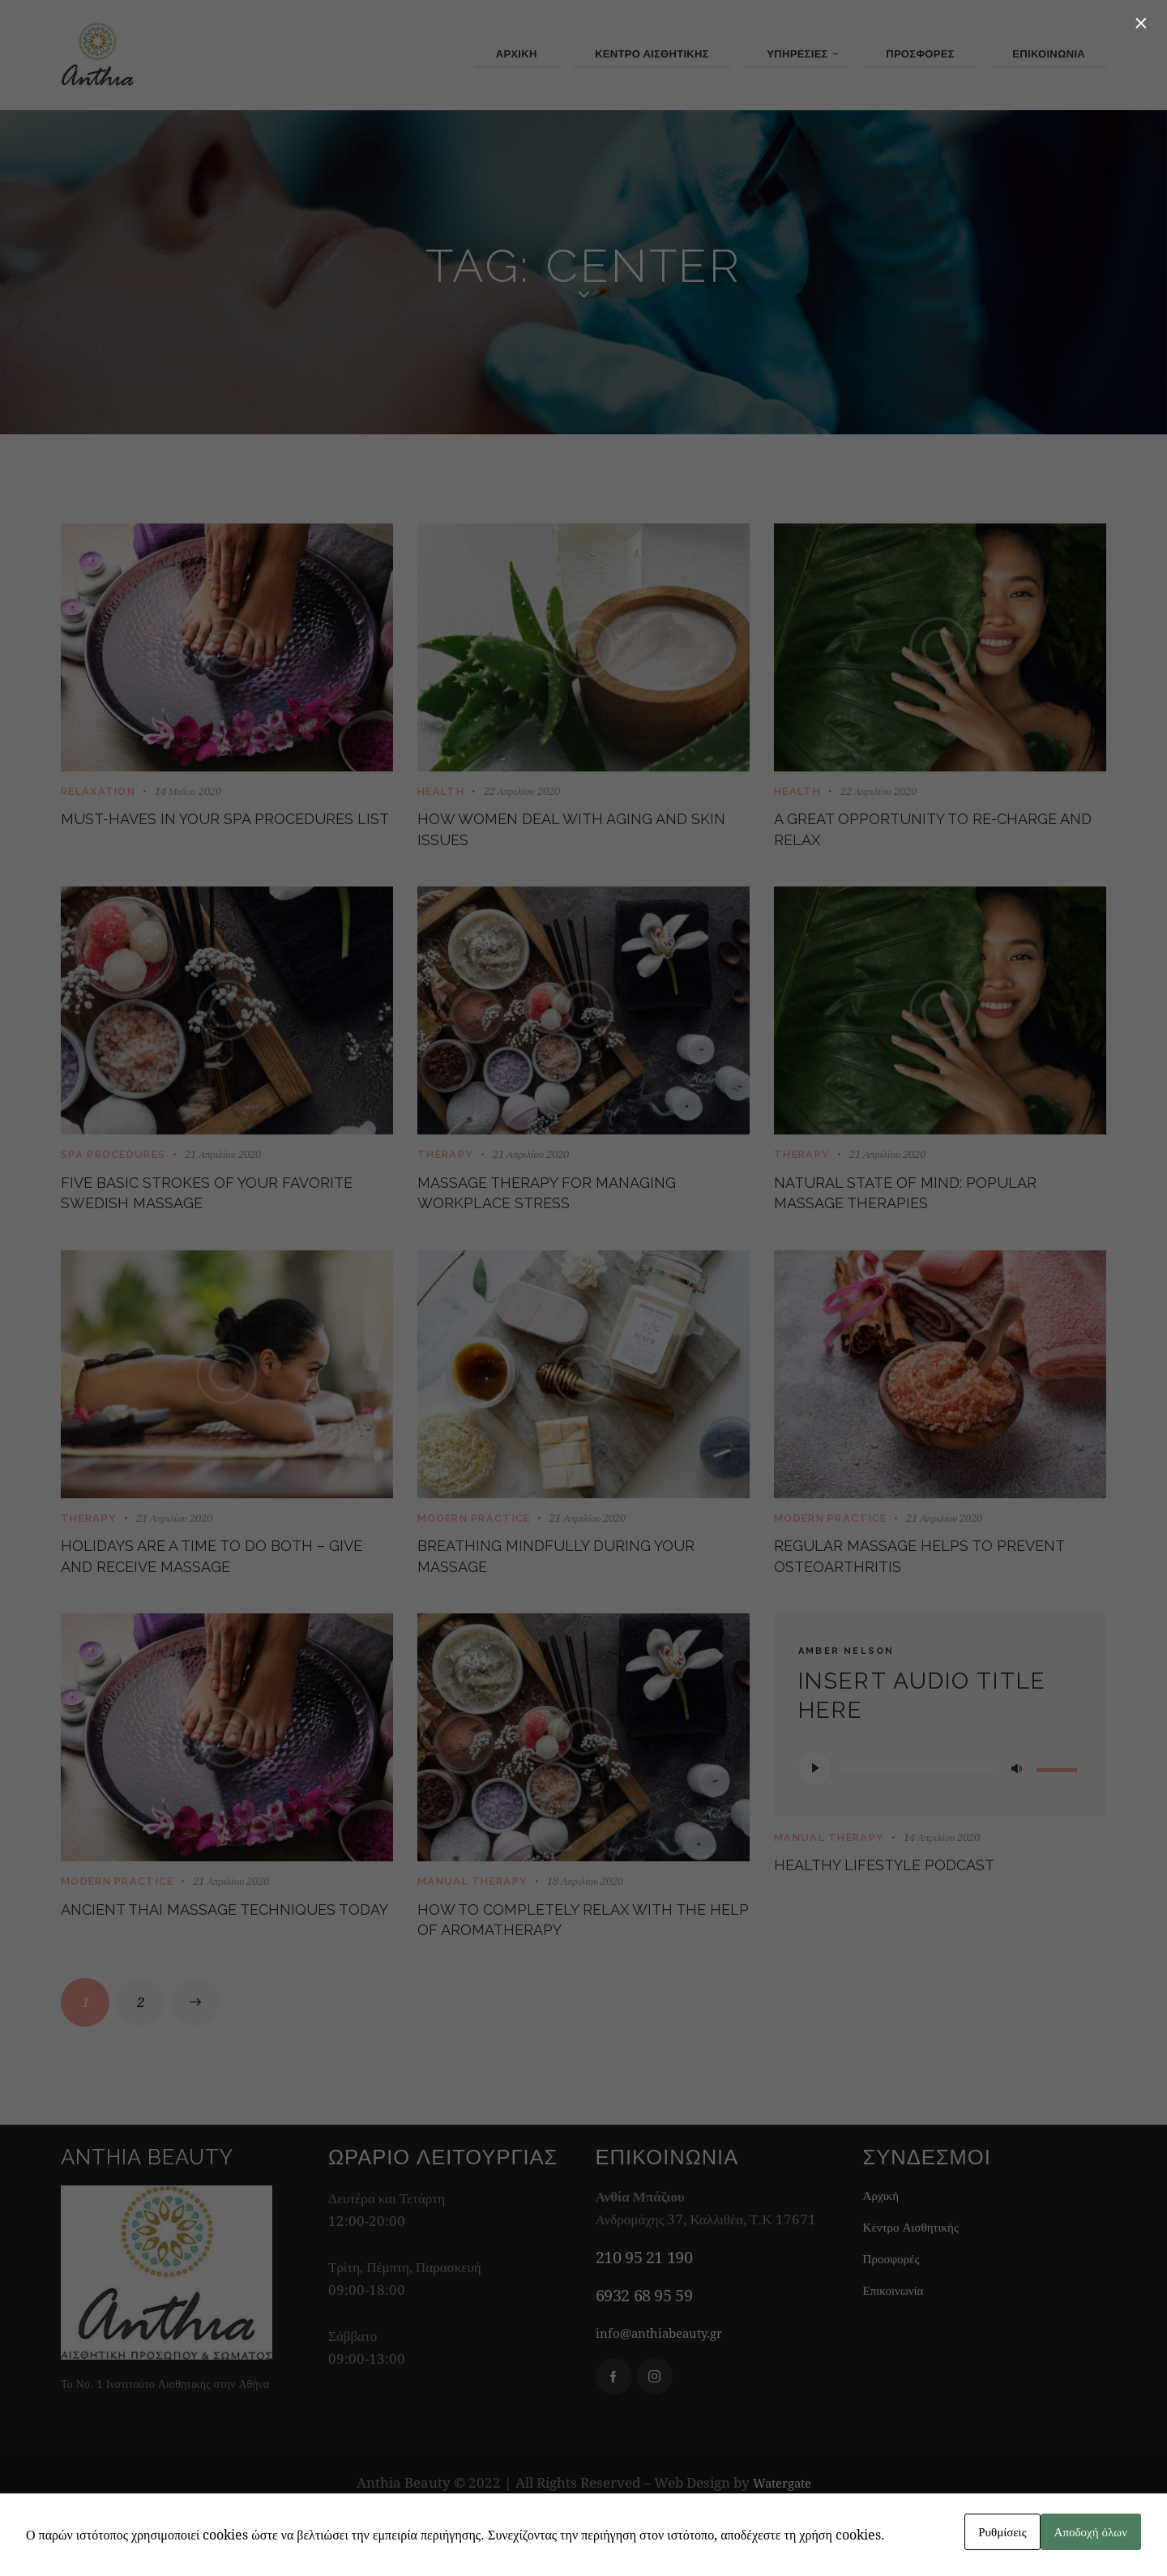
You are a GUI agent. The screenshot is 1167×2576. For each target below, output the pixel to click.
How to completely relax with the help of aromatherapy (583, 1971)
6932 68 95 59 (644, 2354)
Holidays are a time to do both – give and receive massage (223, 1592)
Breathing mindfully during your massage (568, 1592)
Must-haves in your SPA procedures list (185, 836)
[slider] (917, 1813)
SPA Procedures (113, 1170)
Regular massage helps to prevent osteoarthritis (915, 1592)
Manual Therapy (472, 1926)
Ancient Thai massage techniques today (175, 1971)
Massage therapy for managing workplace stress (568, 1215)
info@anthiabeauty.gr (667, 2391)
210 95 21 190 (644, 2315)
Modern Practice (474, 1548)
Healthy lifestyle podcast (918, 1912)
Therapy (445, 1170)
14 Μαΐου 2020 (188, 791)
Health (440, 792)
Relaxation (98, 792)
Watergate (782, 2540)
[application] (940, 1812)
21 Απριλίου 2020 (223, 1169)
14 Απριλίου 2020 (942, 1880)
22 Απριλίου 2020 (522, 791)
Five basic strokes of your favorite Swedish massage (201, 1215)
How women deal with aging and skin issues (569, 836)
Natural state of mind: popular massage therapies (922, 1215)
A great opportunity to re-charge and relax (919, 836)
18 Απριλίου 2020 (585, 1925)
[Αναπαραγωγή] (814, 1812)
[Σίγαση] (1016, 1812)
